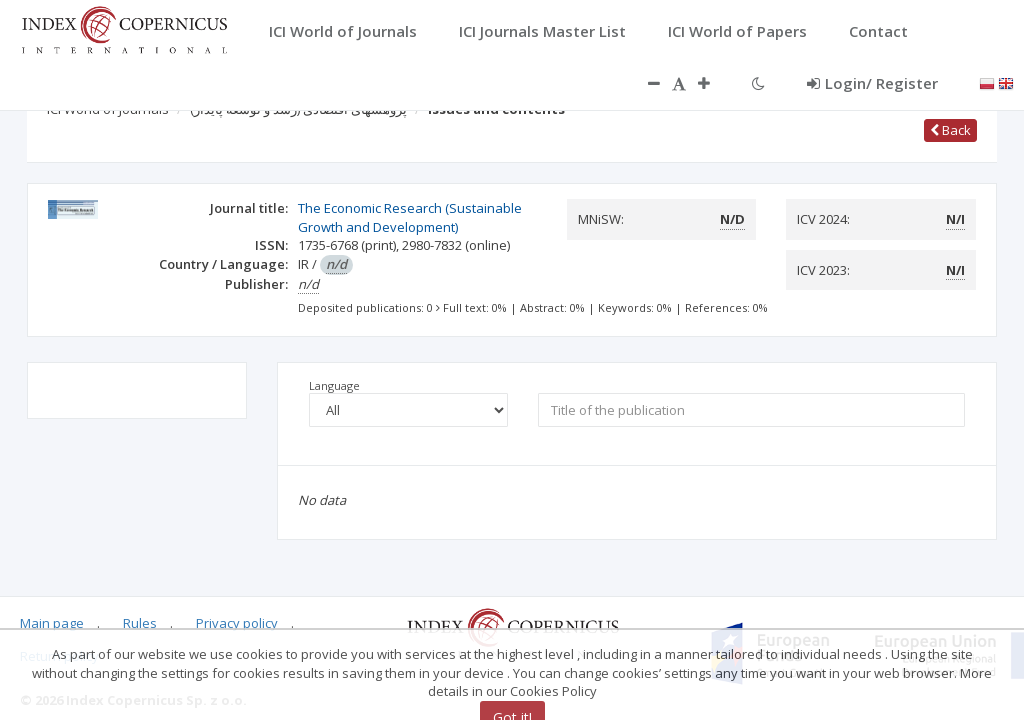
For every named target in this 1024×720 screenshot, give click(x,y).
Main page (52, 623)
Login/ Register (872, 83)
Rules (140, 623)
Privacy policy (237, 623)
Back (950, 130)
